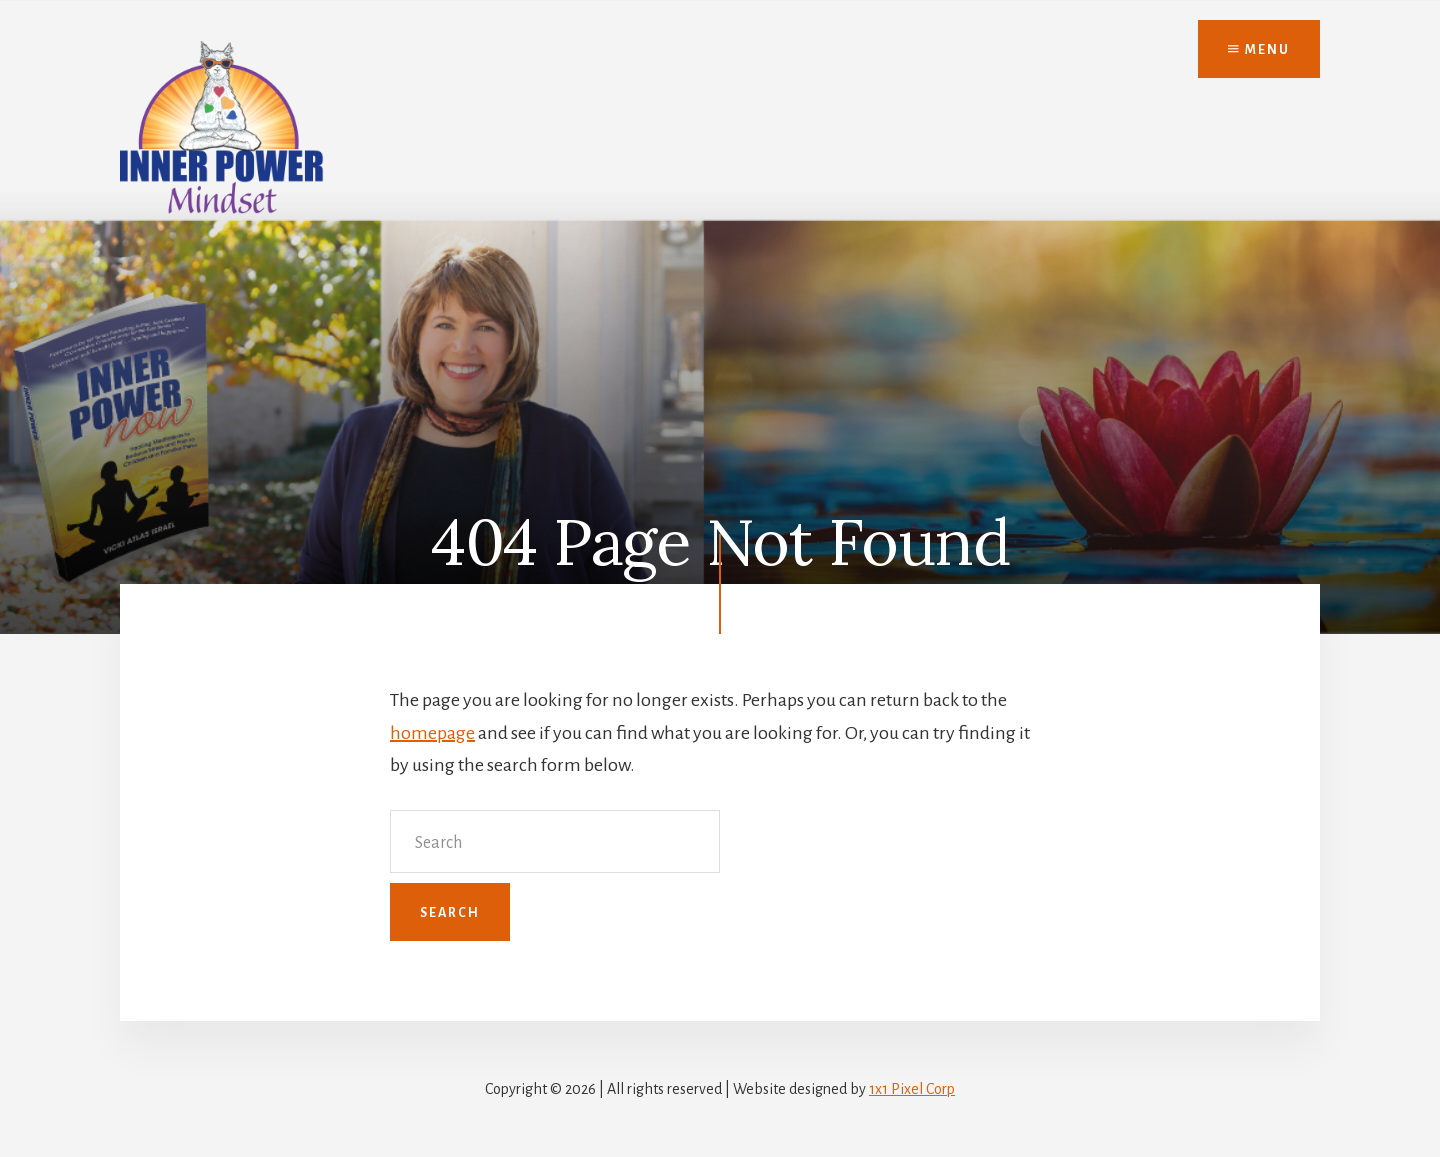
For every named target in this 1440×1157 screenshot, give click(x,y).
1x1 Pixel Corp (912, 1089)
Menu (1259, 50)
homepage (432, 733)
